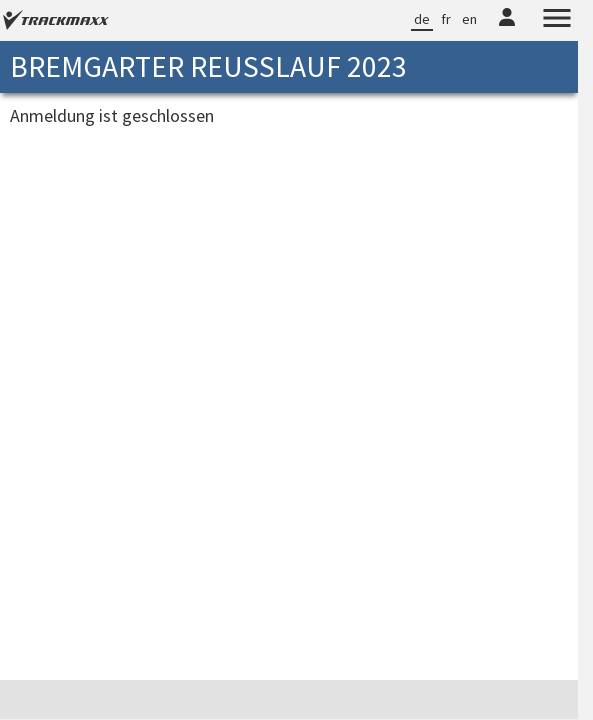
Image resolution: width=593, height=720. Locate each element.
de (422, 19)
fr (446, 19)
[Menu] (557, 21)
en (469, 19)
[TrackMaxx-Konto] (507, 29)
